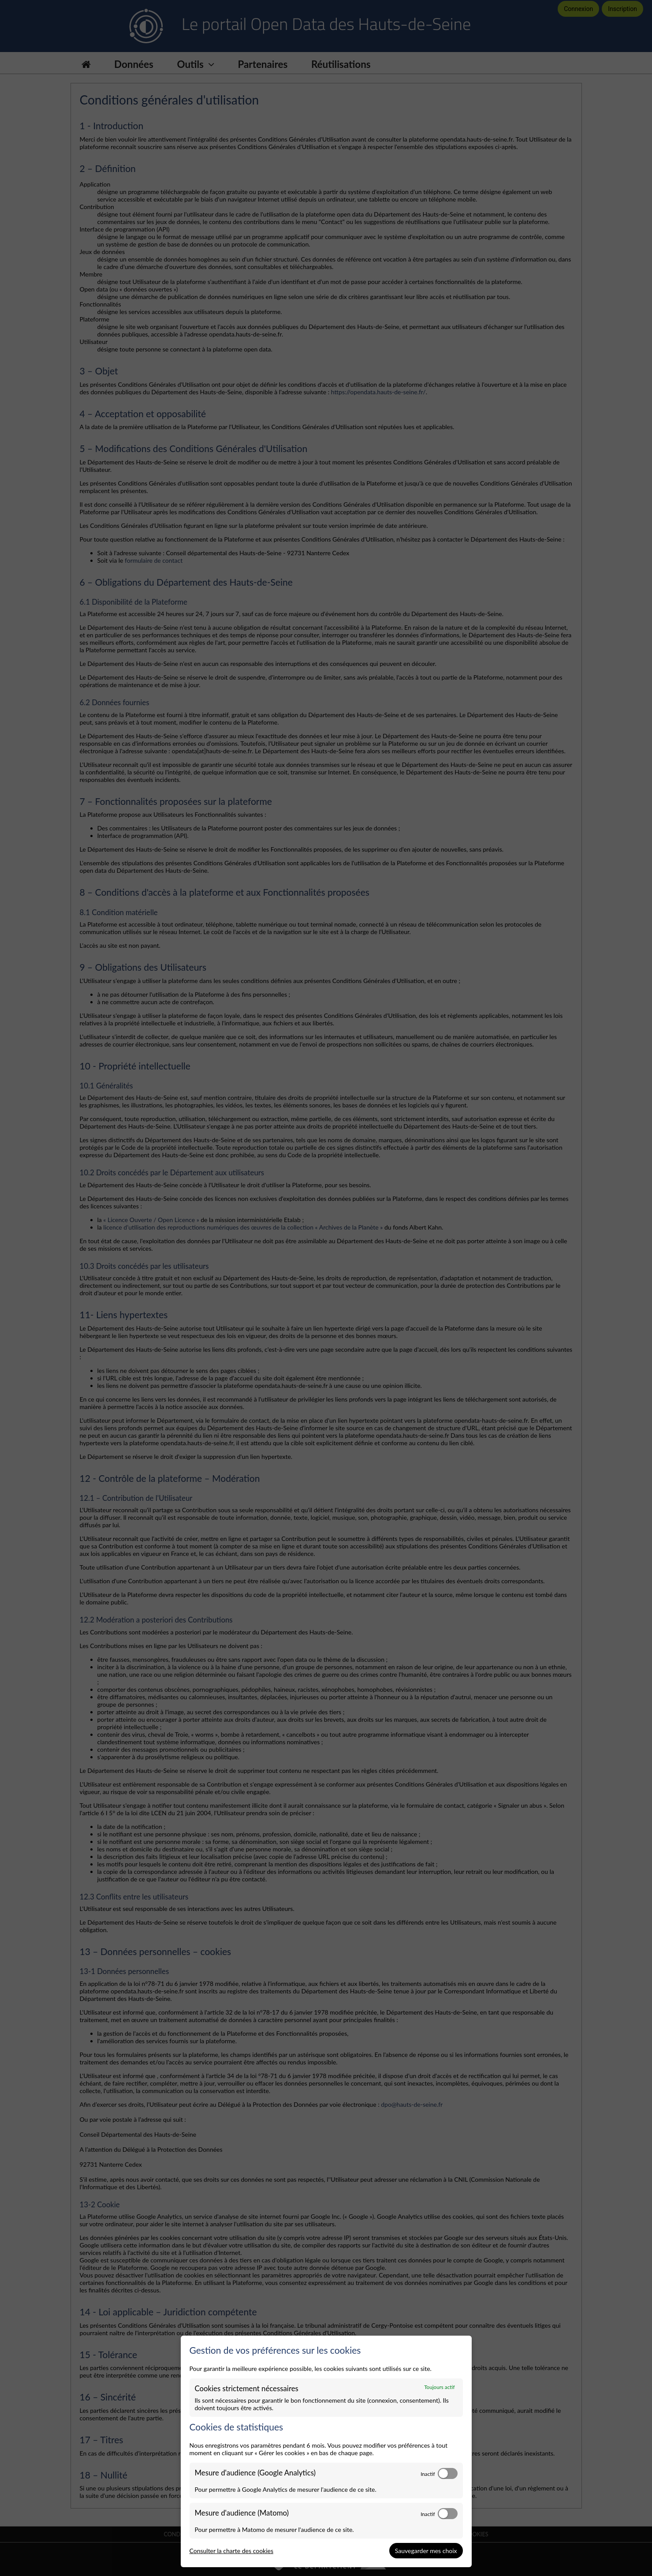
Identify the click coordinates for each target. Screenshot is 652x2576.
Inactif (428, 2474)
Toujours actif (439, 2387)
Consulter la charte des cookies (232, 2550)
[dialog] (326, 2452)
